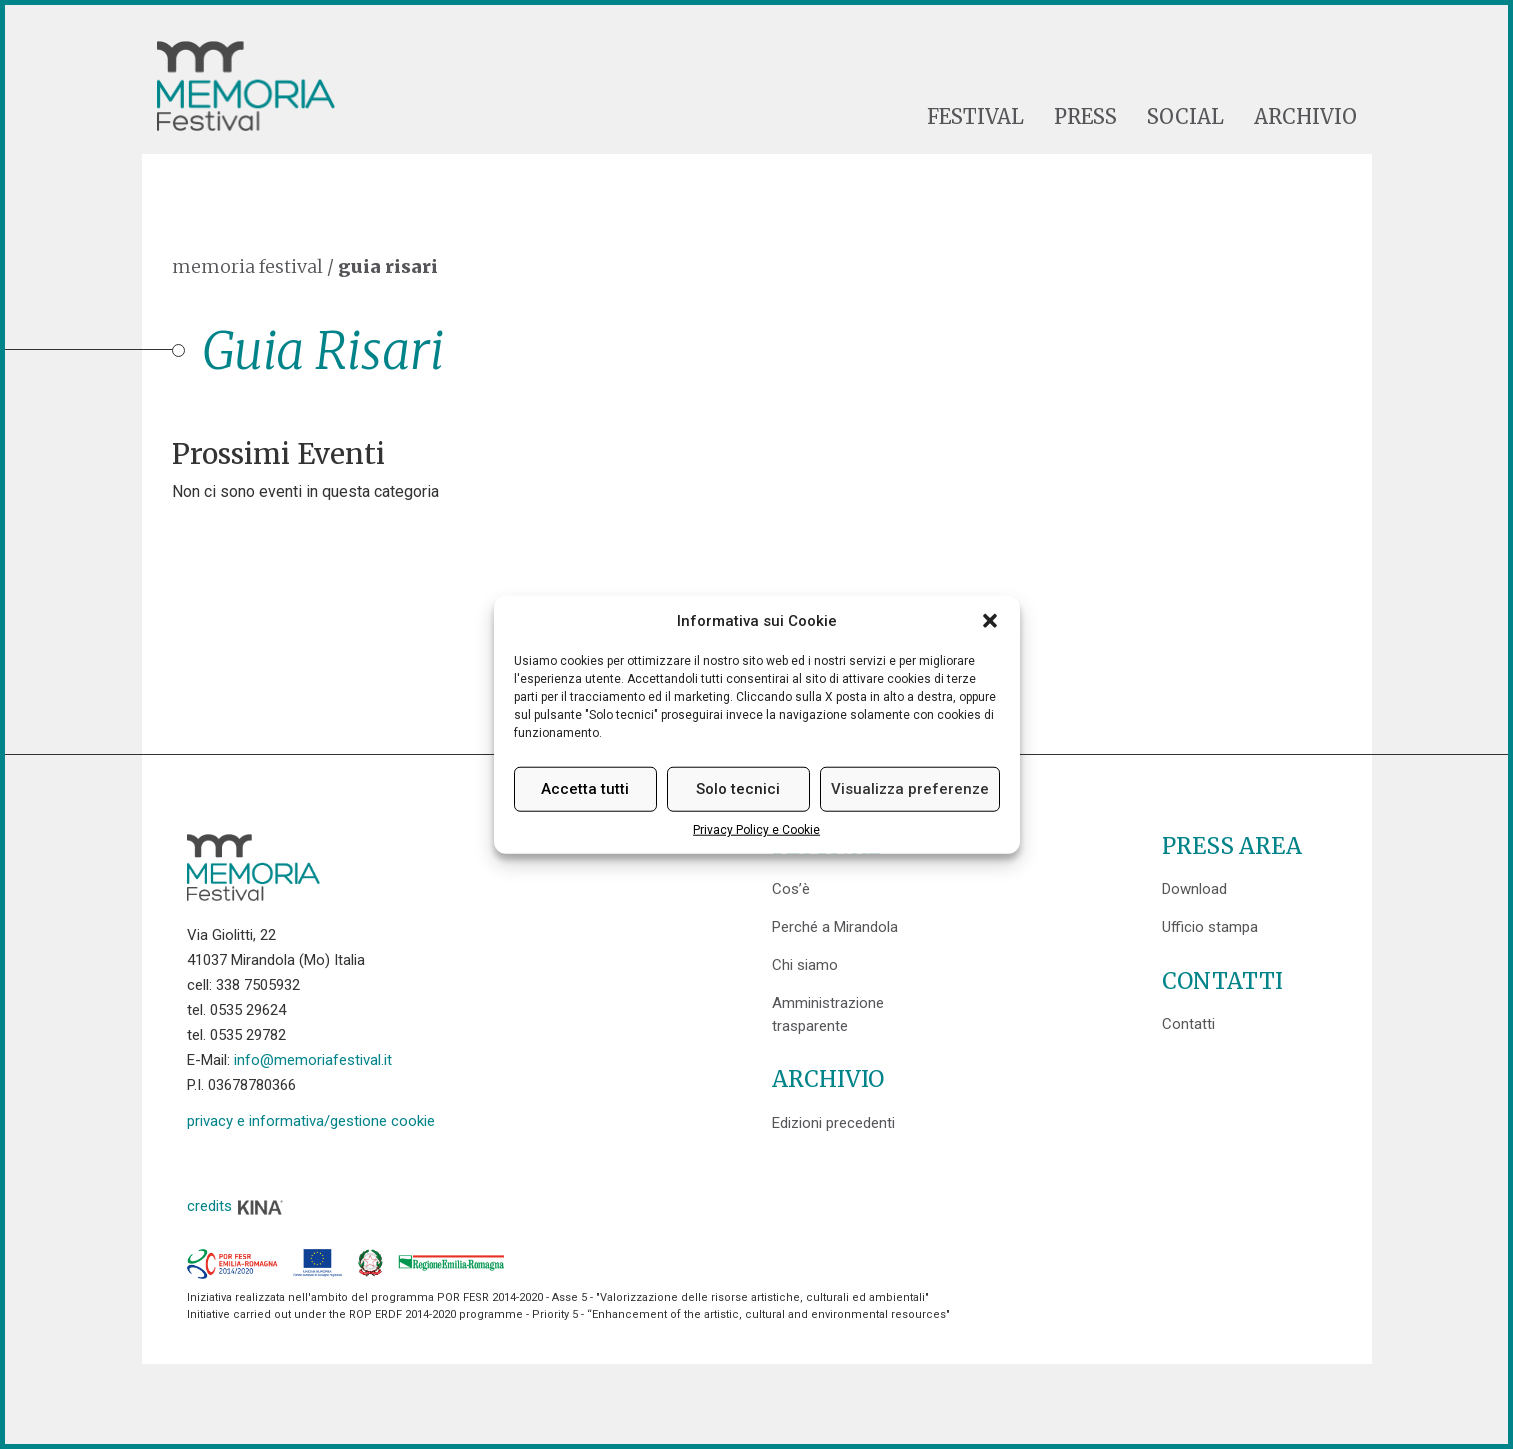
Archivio (1305, 117)
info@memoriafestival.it (313, 1060)
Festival (975, 117)
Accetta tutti (585, 789)
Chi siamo (805, 965)
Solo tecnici (738, 789)
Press (1085, 117)
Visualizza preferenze (910, 789)
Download (1194, 889)
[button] (990, 621)
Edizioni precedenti (833, 1123)
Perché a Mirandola (835, 927)
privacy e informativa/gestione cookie (311, 1121)
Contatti (1188, 1024)
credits (236, 1206)
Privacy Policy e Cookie (756, 830)
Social (1185, 117)
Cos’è (791, 889)
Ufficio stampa (1210, 927)
